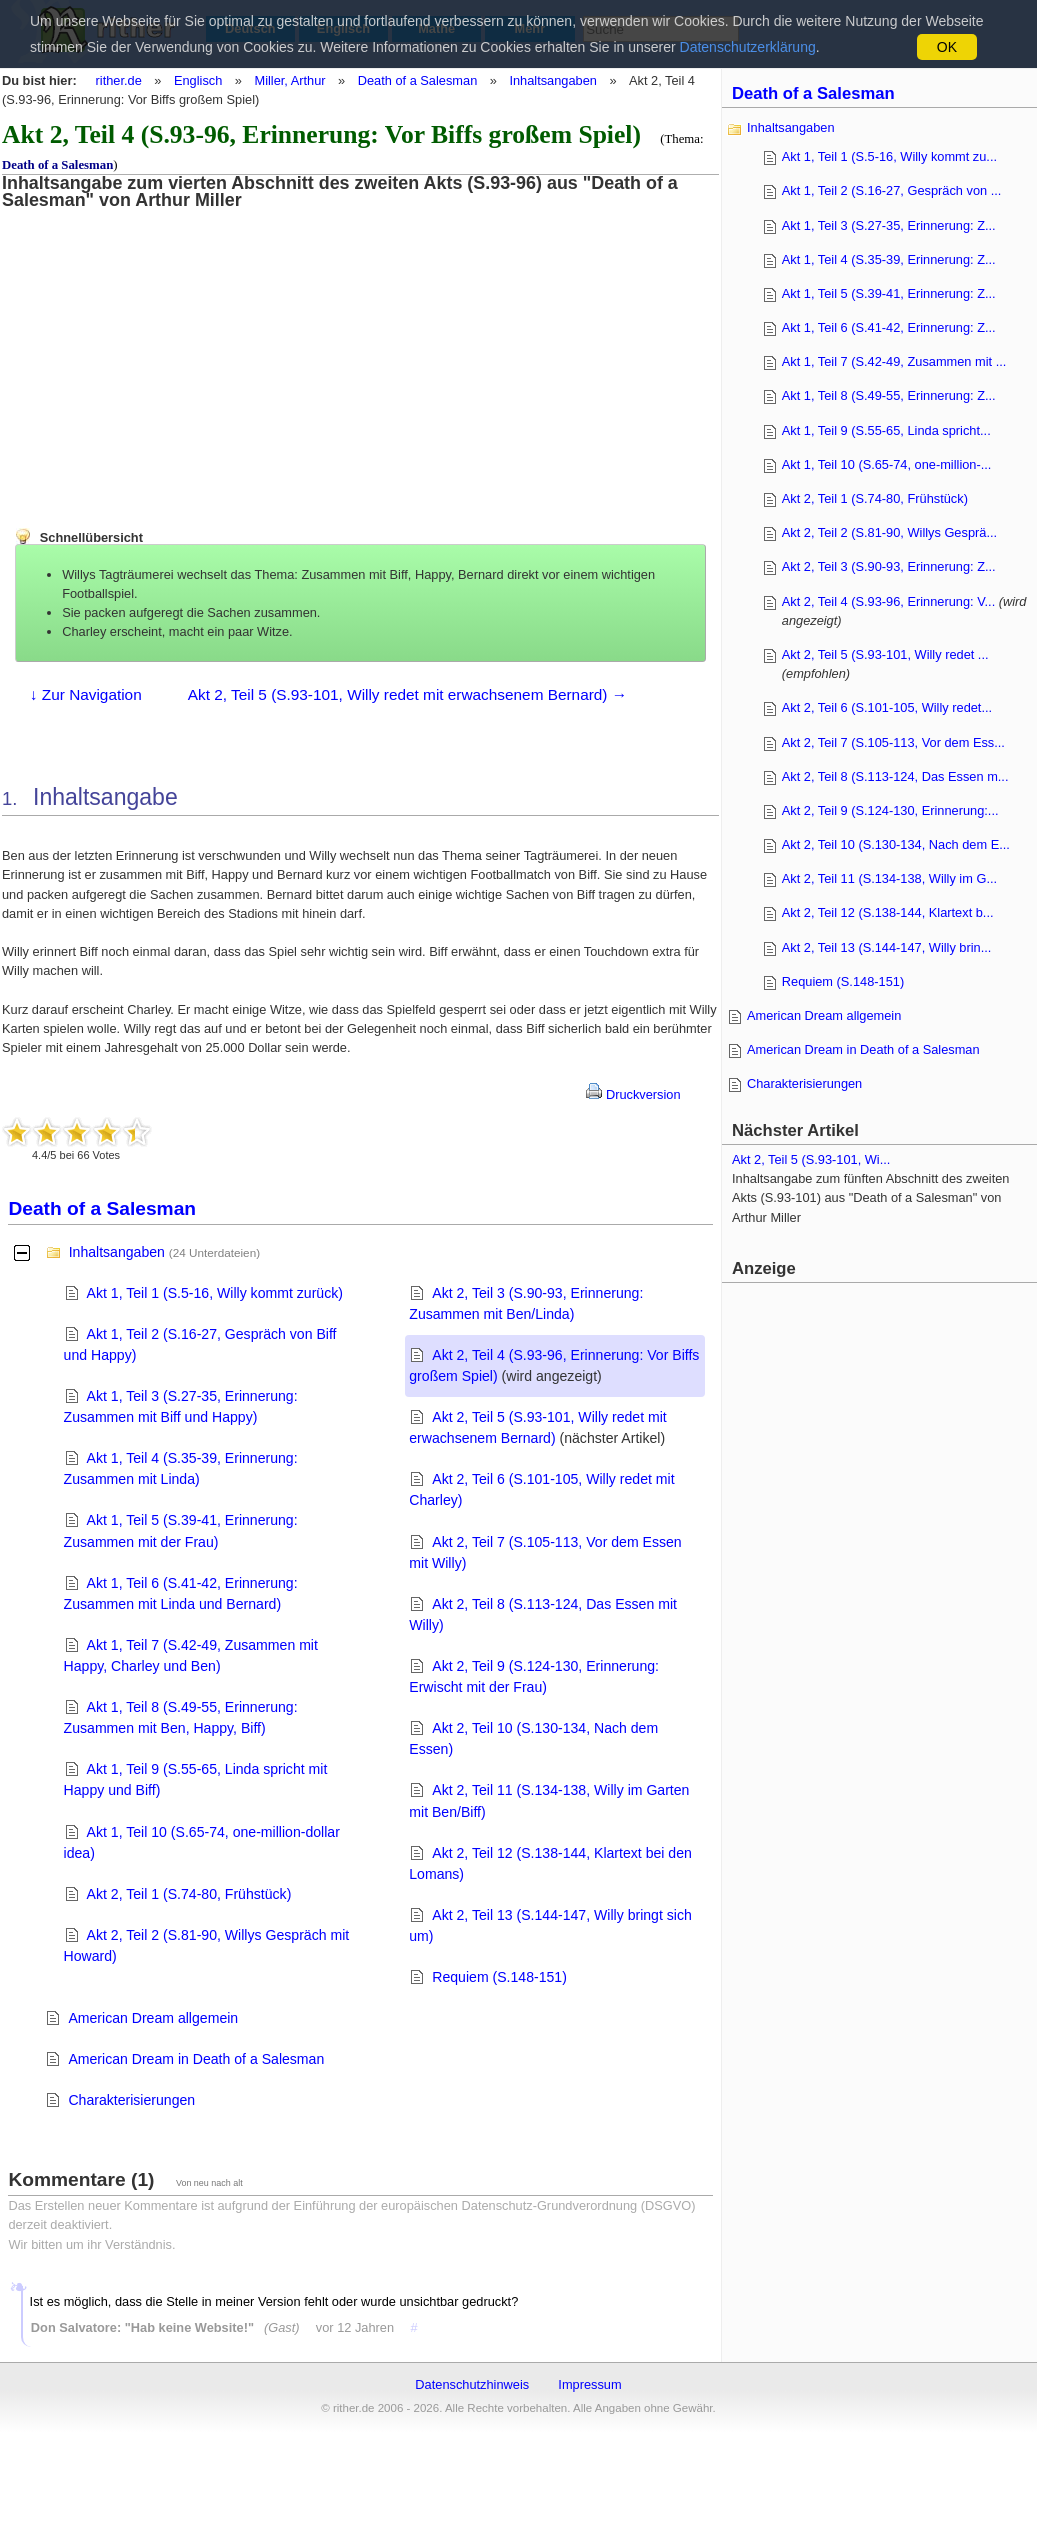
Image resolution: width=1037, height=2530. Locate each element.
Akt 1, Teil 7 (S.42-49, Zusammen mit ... (894, 361)
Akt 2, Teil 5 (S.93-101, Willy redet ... (885, 654)
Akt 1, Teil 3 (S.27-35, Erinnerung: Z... (889, 225)
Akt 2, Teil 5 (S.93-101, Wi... (811, 1159)
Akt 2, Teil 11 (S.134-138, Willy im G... (889, 878)
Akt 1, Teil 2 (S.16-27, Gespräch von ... (892, 190)
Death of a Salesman (418, 80)
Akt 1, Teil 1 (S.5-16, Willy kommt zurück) (215, 1293)
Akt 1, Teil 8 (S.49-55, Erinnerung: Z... (889, 395)
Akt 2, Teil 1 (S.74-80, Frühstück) (189, 1894)
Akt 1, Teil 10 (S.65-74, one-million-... (887, 464)
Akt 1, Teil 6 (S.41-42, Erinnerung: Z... (889, 327)
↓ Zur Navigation (86, 694)
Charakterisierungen (131, 2100)
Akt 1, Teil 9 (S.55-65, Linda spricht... (886, 430)
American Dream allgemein (153, 2018)
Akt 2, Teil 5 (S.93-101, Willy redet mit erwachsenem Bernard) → (407, 694)
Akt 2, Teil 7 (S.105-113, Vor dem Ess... (893, 742)
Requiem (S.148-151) (499, 1977)
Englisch (198, 80)
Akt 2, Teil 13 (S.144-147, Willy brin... (887, 947)
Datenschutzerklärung (748, 47)
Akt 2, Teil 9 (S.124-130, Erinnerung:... (890, 810)
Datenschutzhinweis (472, 2384)
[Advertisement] (165, 350)
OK (947, 47)
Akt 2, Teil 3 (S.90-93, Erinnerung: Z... (889, 566)
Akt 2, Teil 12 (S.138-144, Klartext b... (888, 912)
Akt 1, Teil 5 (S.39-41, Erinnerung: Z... (889, 293)
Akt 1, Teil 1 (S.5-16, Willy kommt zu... (889, 156)
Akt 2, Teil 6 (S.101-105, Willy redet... (887, 707)
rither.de (119, 80)
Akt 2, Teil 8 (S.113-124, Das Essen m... (895, 776)
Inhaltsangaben (553, 80)
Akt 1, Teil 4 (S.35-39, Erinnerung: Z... (889, 259)
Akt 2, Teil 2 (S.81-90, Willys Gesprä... (889, 532)
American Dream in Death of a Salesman (196, 2059)
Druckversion (633, 1094)
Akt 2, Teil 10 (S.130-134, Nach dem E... (896, 844)
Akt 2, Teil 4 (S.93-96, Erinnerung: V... (888, 601)
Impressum (589, 2384)
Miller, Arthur (289, 80)
